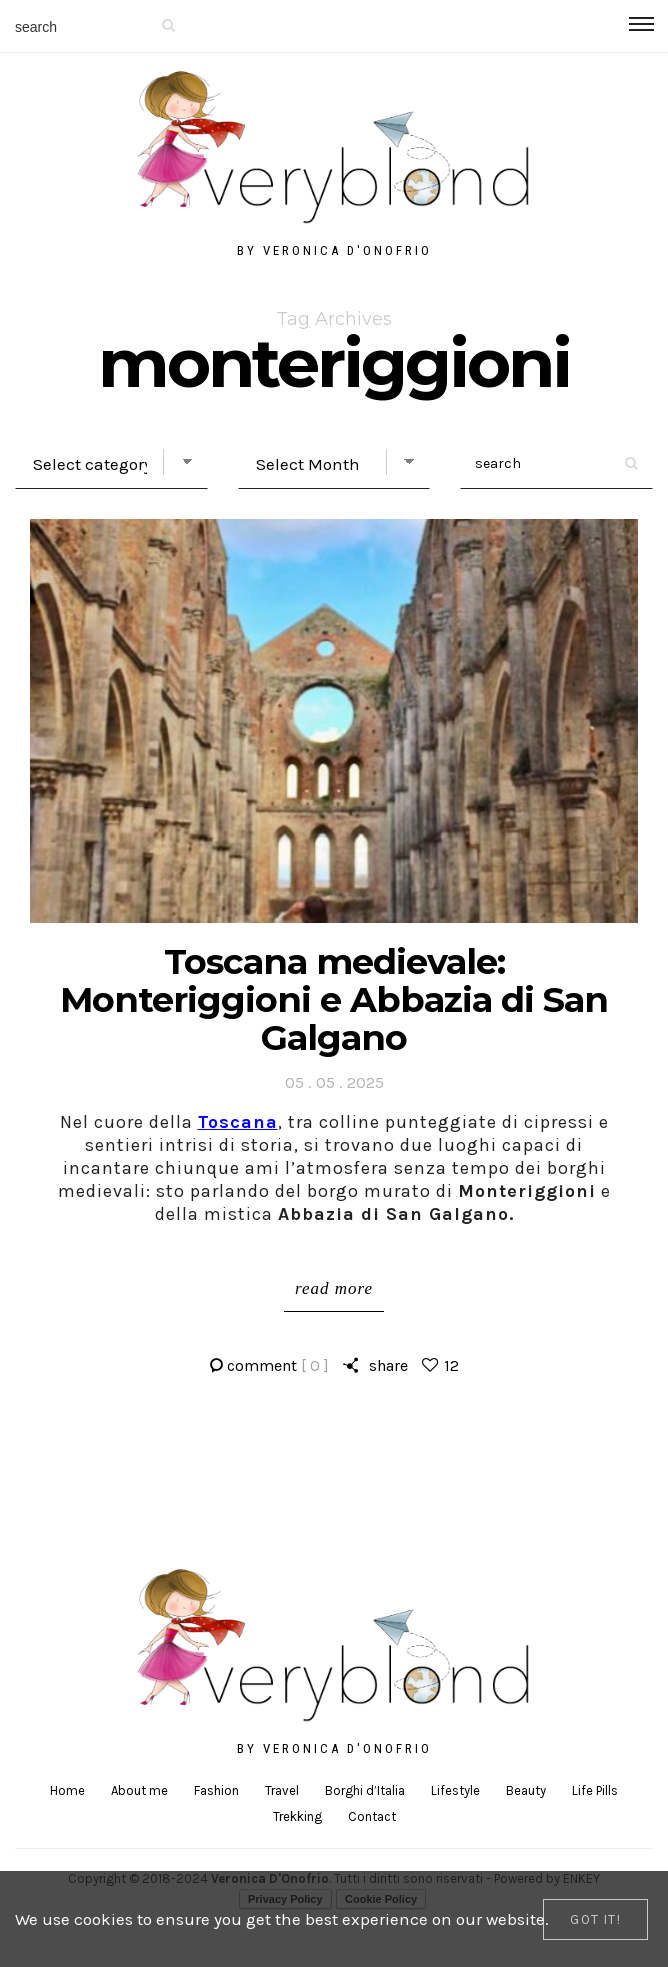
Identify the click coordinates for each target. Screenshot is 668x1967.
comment (278, 1365)
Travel (282, 1790)
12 (451, 1365)
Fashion (216, 1790)
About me (139, 1790)
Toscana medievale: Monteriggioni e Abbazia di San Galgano (334, 999)
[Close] (595, 1919)
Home (67, 1790)
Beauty (526, 1790)
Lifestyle (455, 1790)
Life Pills (595, 1790)
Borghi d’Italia (365, 1790)
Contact (372, 1816)
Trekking (297, 1816)
